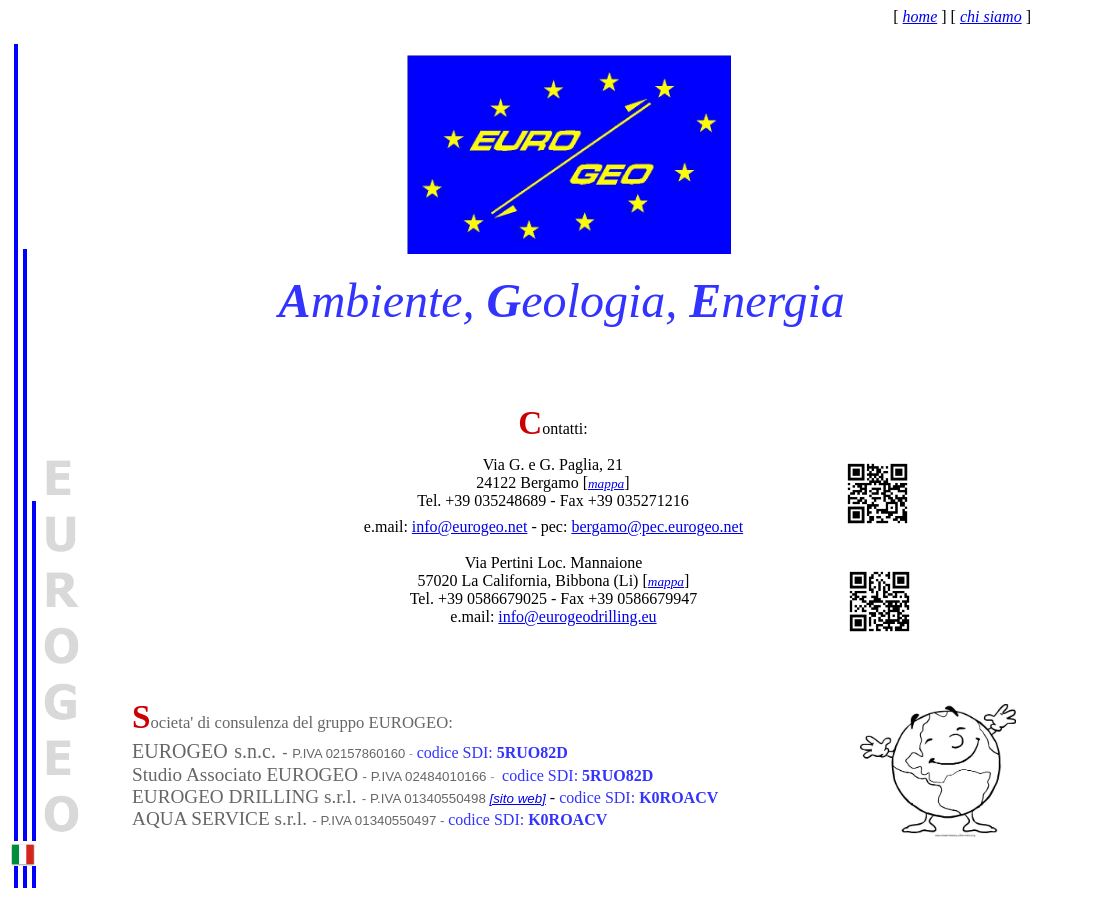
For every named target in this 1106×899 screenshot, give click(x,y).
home (920, 16)
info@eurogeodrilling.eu (577, 616)
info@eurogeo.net (470, 526)
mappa (606, 483)
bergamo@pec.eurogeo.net (657, 526)
